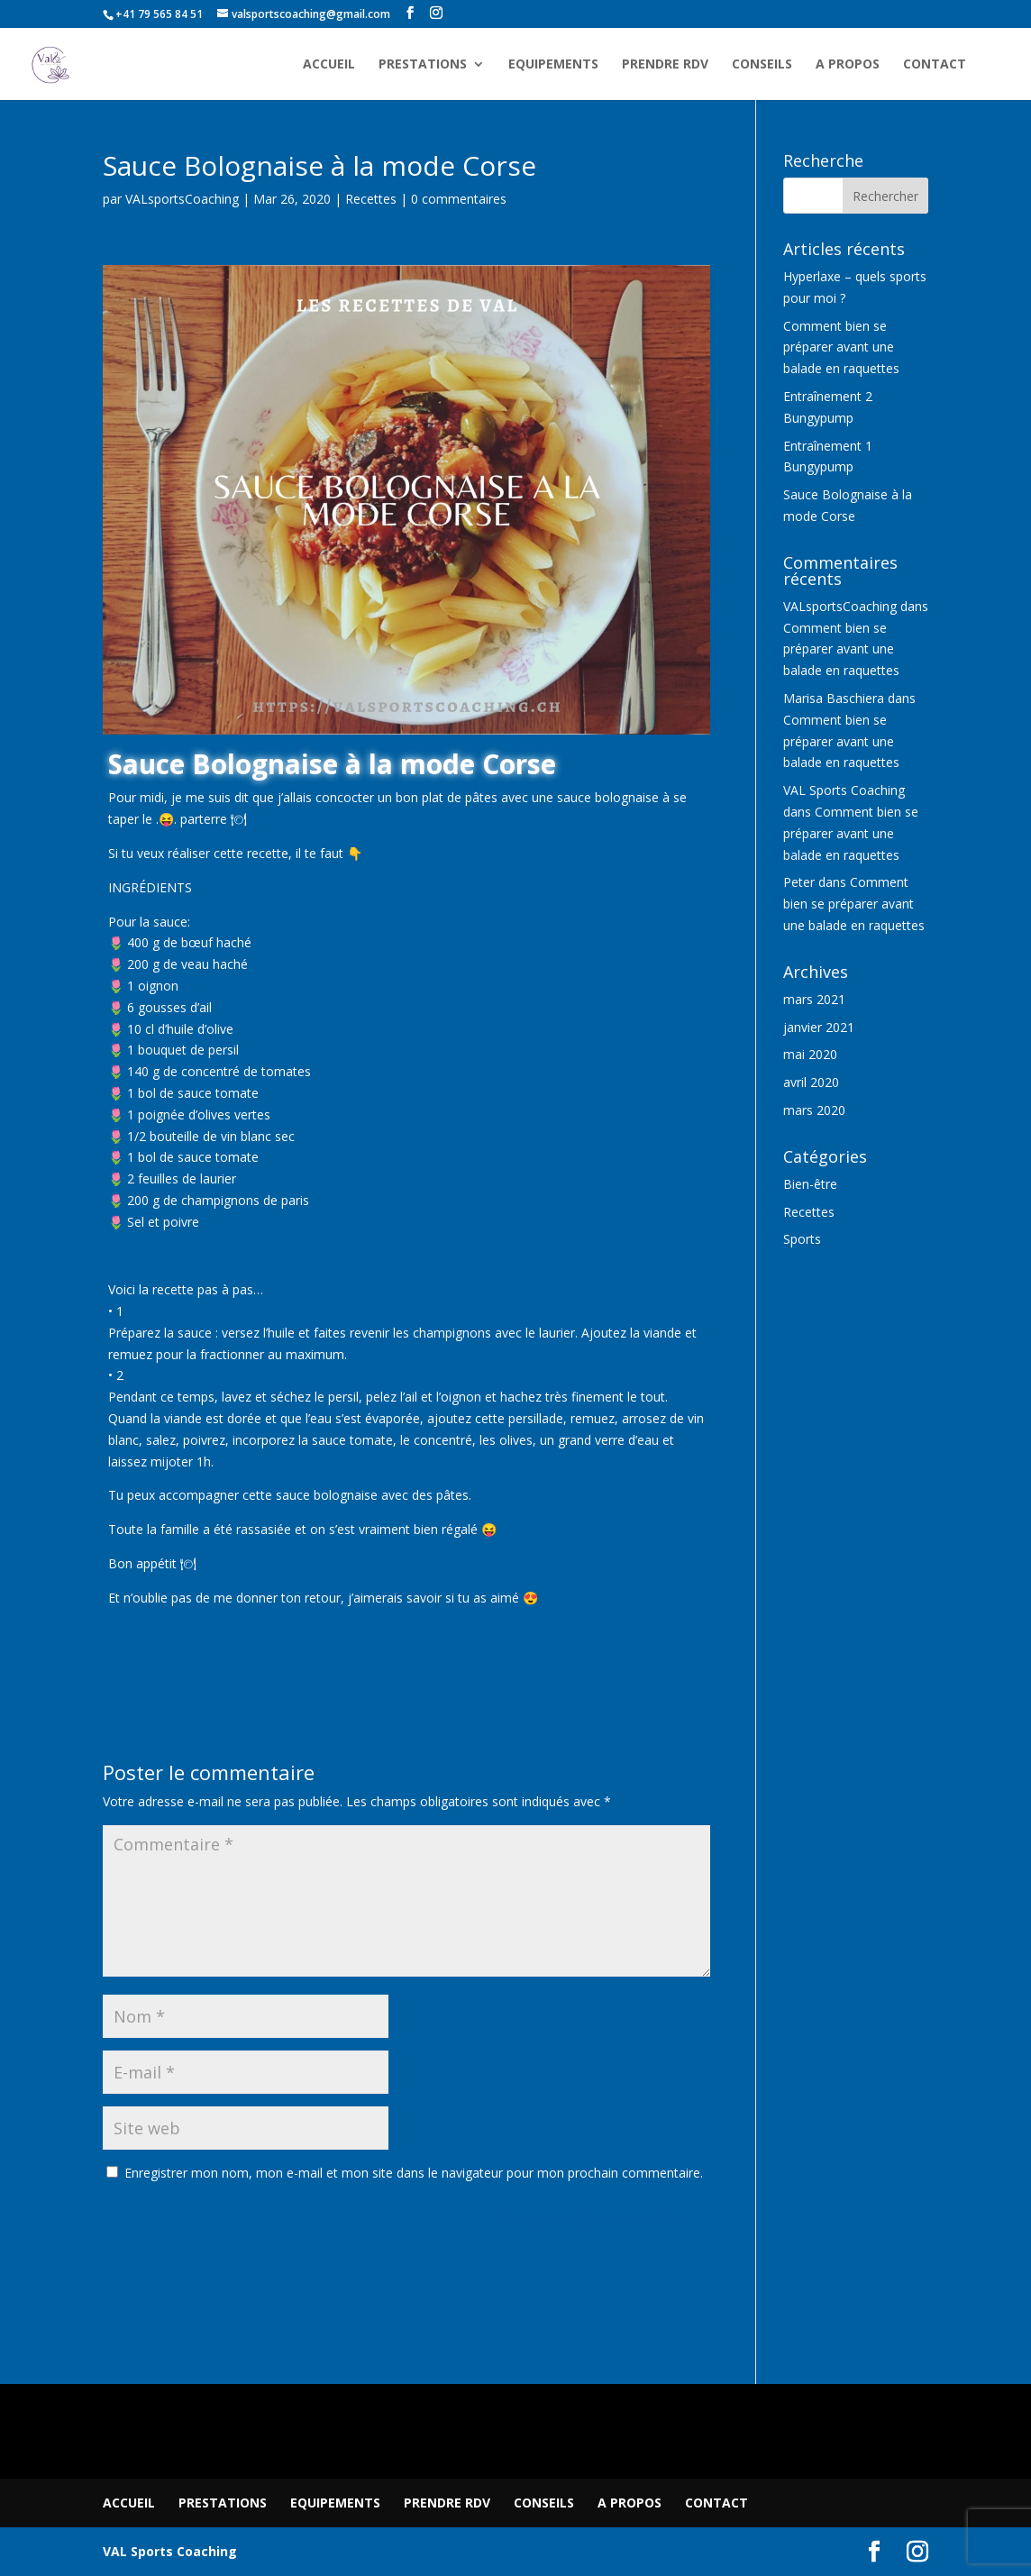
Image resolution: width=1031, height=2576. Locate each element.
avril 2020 (811, 1082)
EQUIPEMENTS (553, 65)
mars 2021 (814, 999)
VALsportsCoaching (182, 198)
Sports (802, 1238)
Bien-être (810, 1183)
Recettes (371, 198)
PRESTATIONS (423, 65)
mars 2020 (814, 1110)
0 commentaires (458, 198)
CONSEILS (762, 65)
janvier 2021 (818, 1027)
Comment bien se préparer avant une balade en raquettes (841, 347)
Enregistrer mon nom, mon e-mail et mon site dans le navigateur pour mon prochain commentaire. (413, 2172)
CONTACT (934, 65)
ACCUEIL (329, 65)
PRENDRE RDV (665, 65)
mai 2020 (810, 1054)
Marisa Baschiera (833, 698)
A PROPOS (848, 65)
